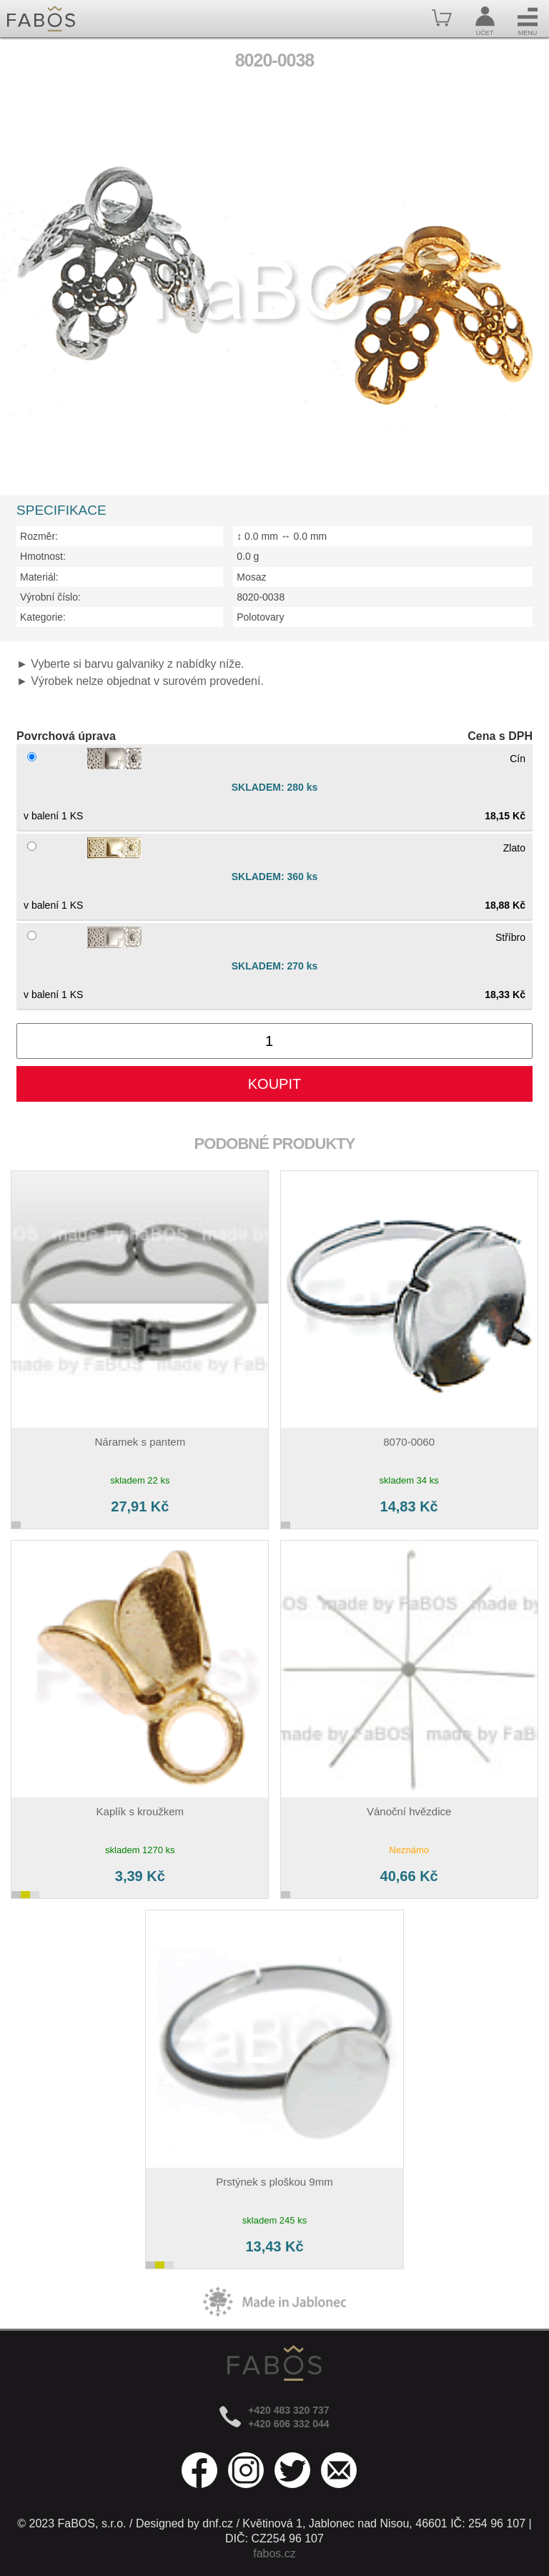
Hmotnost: (43, 556)
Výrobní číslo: (50, 597)
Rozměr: (39, 536)
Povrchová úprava (66, 736)
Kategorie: (43, 617)
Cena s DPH (500, 736)
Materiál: (39, 577)
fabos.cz (274, 2553)
